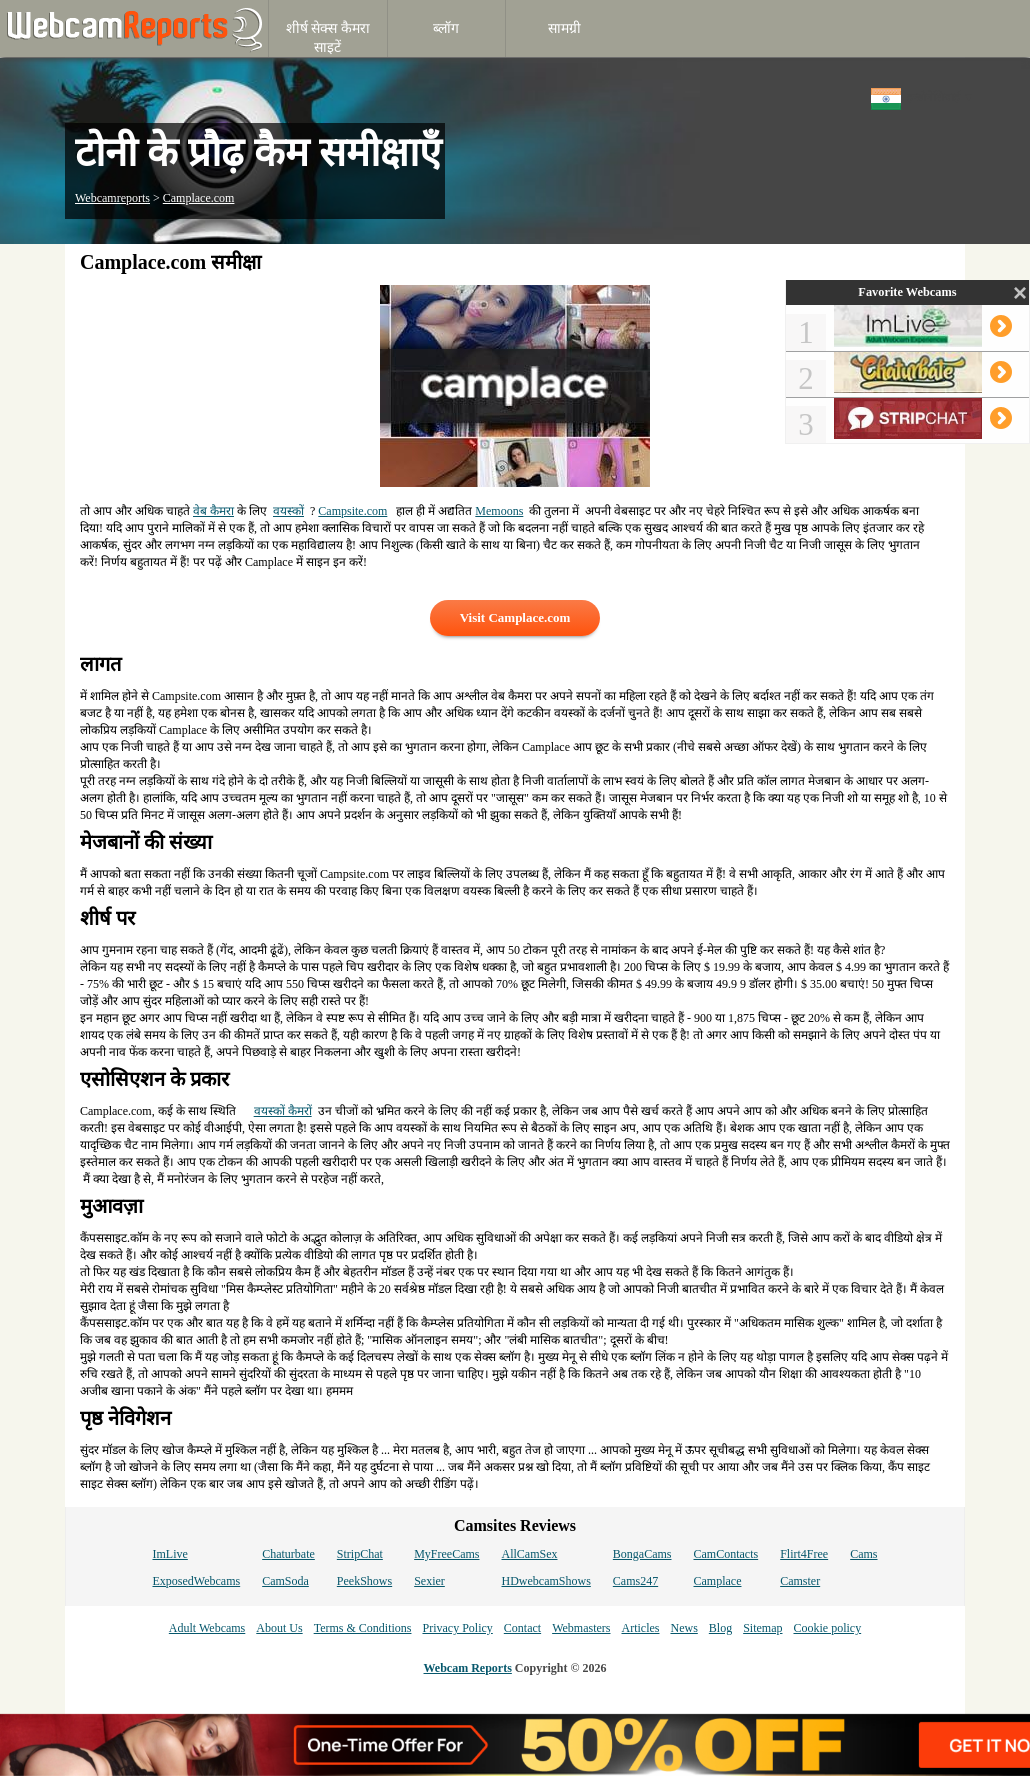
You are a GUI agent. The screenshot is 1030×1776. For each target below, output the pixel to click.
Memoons (499, 511)
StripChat (360, 1554)
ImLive (169, 1554)
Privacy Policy (457, 1628)
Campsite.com (352, 511)
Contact (522, 1628)
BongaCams (642, 1554)
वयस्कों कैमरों (283, 1111)
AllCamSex (530, 1554)
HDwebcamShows (546, 1581)
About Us (279, 1628)
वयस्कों (288, 511)
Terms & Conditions (363, 1628)
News (683, 1628)
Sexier (429, 1581)
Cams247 (635, 1581)
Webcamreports (112, 198)
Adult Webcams (207, 1628)
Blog (720, 1628)
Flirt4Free (804, 1554)
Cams (863, 1554)
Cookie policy (827, 1628)
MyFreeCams (446, 1554)
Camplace (718, 1581)
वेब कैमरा (213, 511)
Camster (800, 1581)
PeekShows (364, 1581)
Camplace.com (199, 198)
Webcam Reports (468, 1668)
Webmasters (581, 1628)
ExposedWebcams (196, 1581)
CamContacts (726, 1554)
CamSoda (285, 1581)
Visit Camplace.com (515, 617)
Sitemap (762, 1628)
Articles (640, 1628)
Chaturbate (288, 1554)
